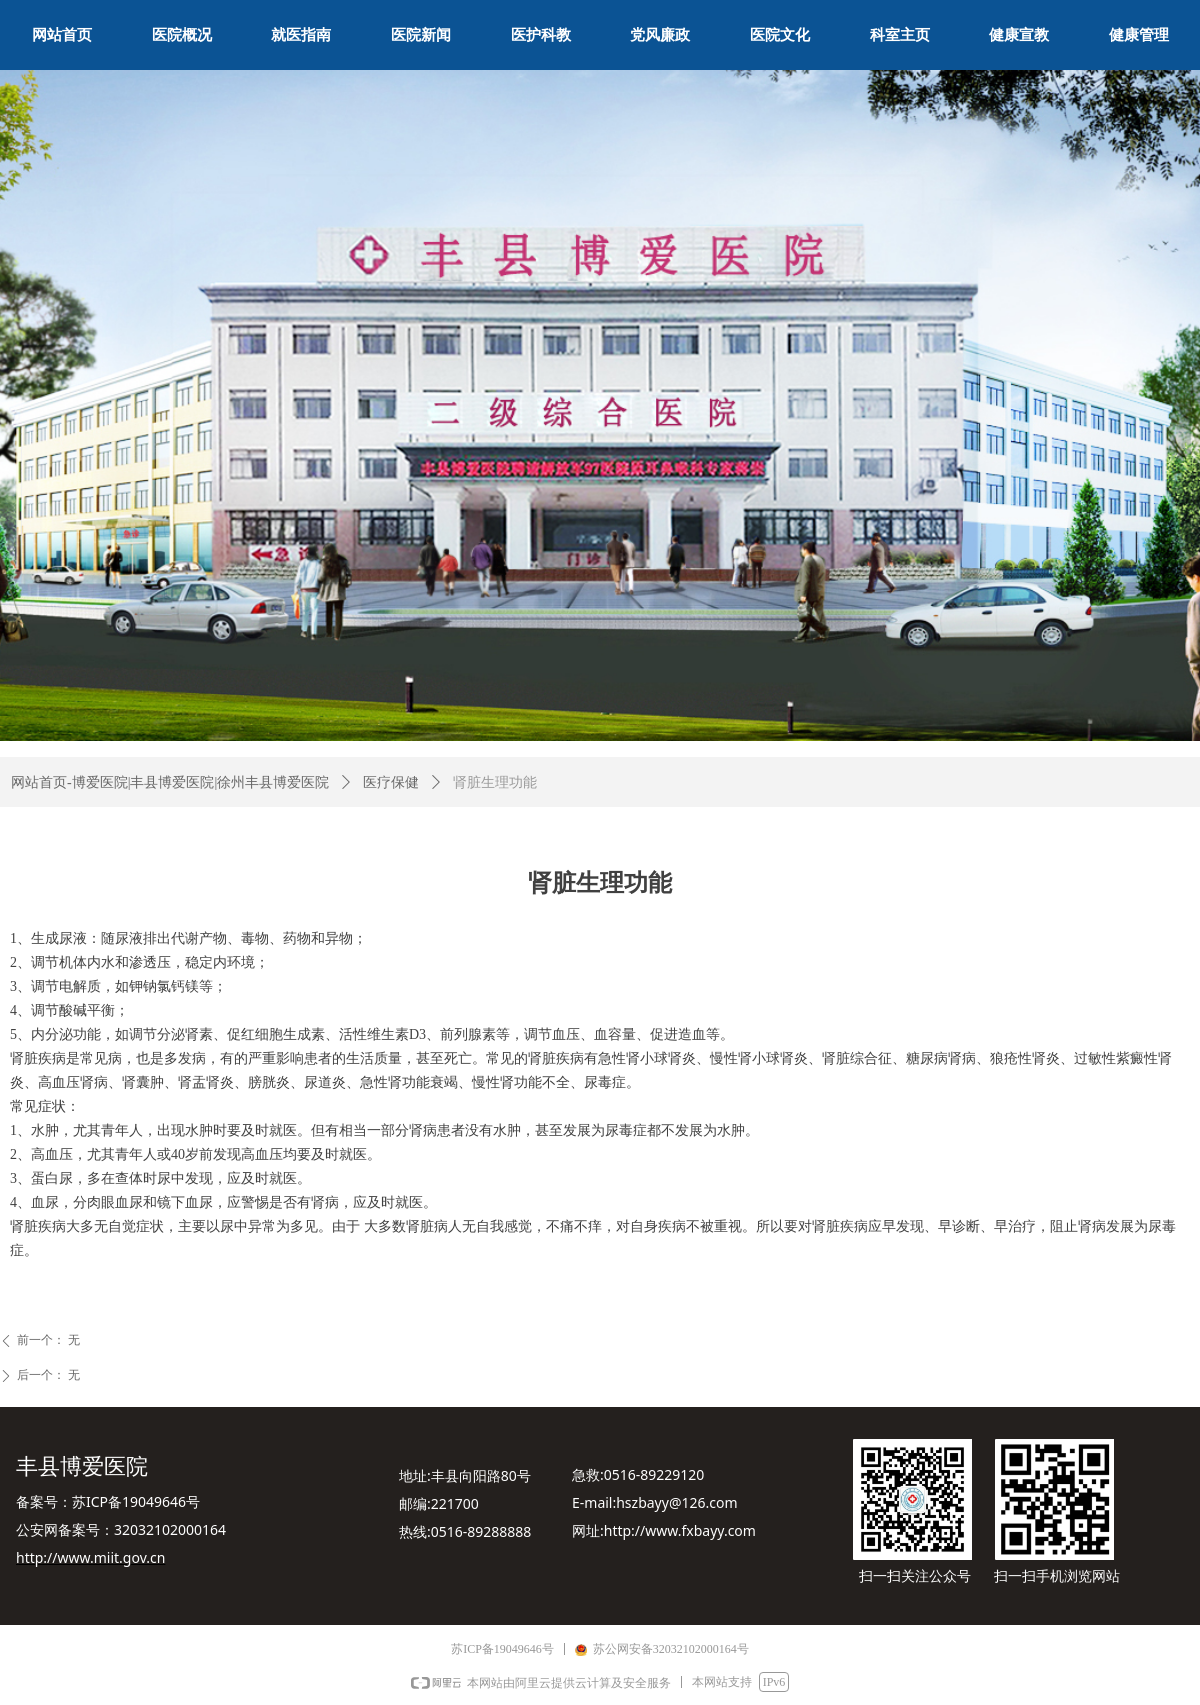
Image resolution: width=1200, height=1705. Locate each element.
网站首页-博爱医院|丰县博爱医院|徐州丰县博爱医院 (170, 782)
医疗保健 (391, 782)
